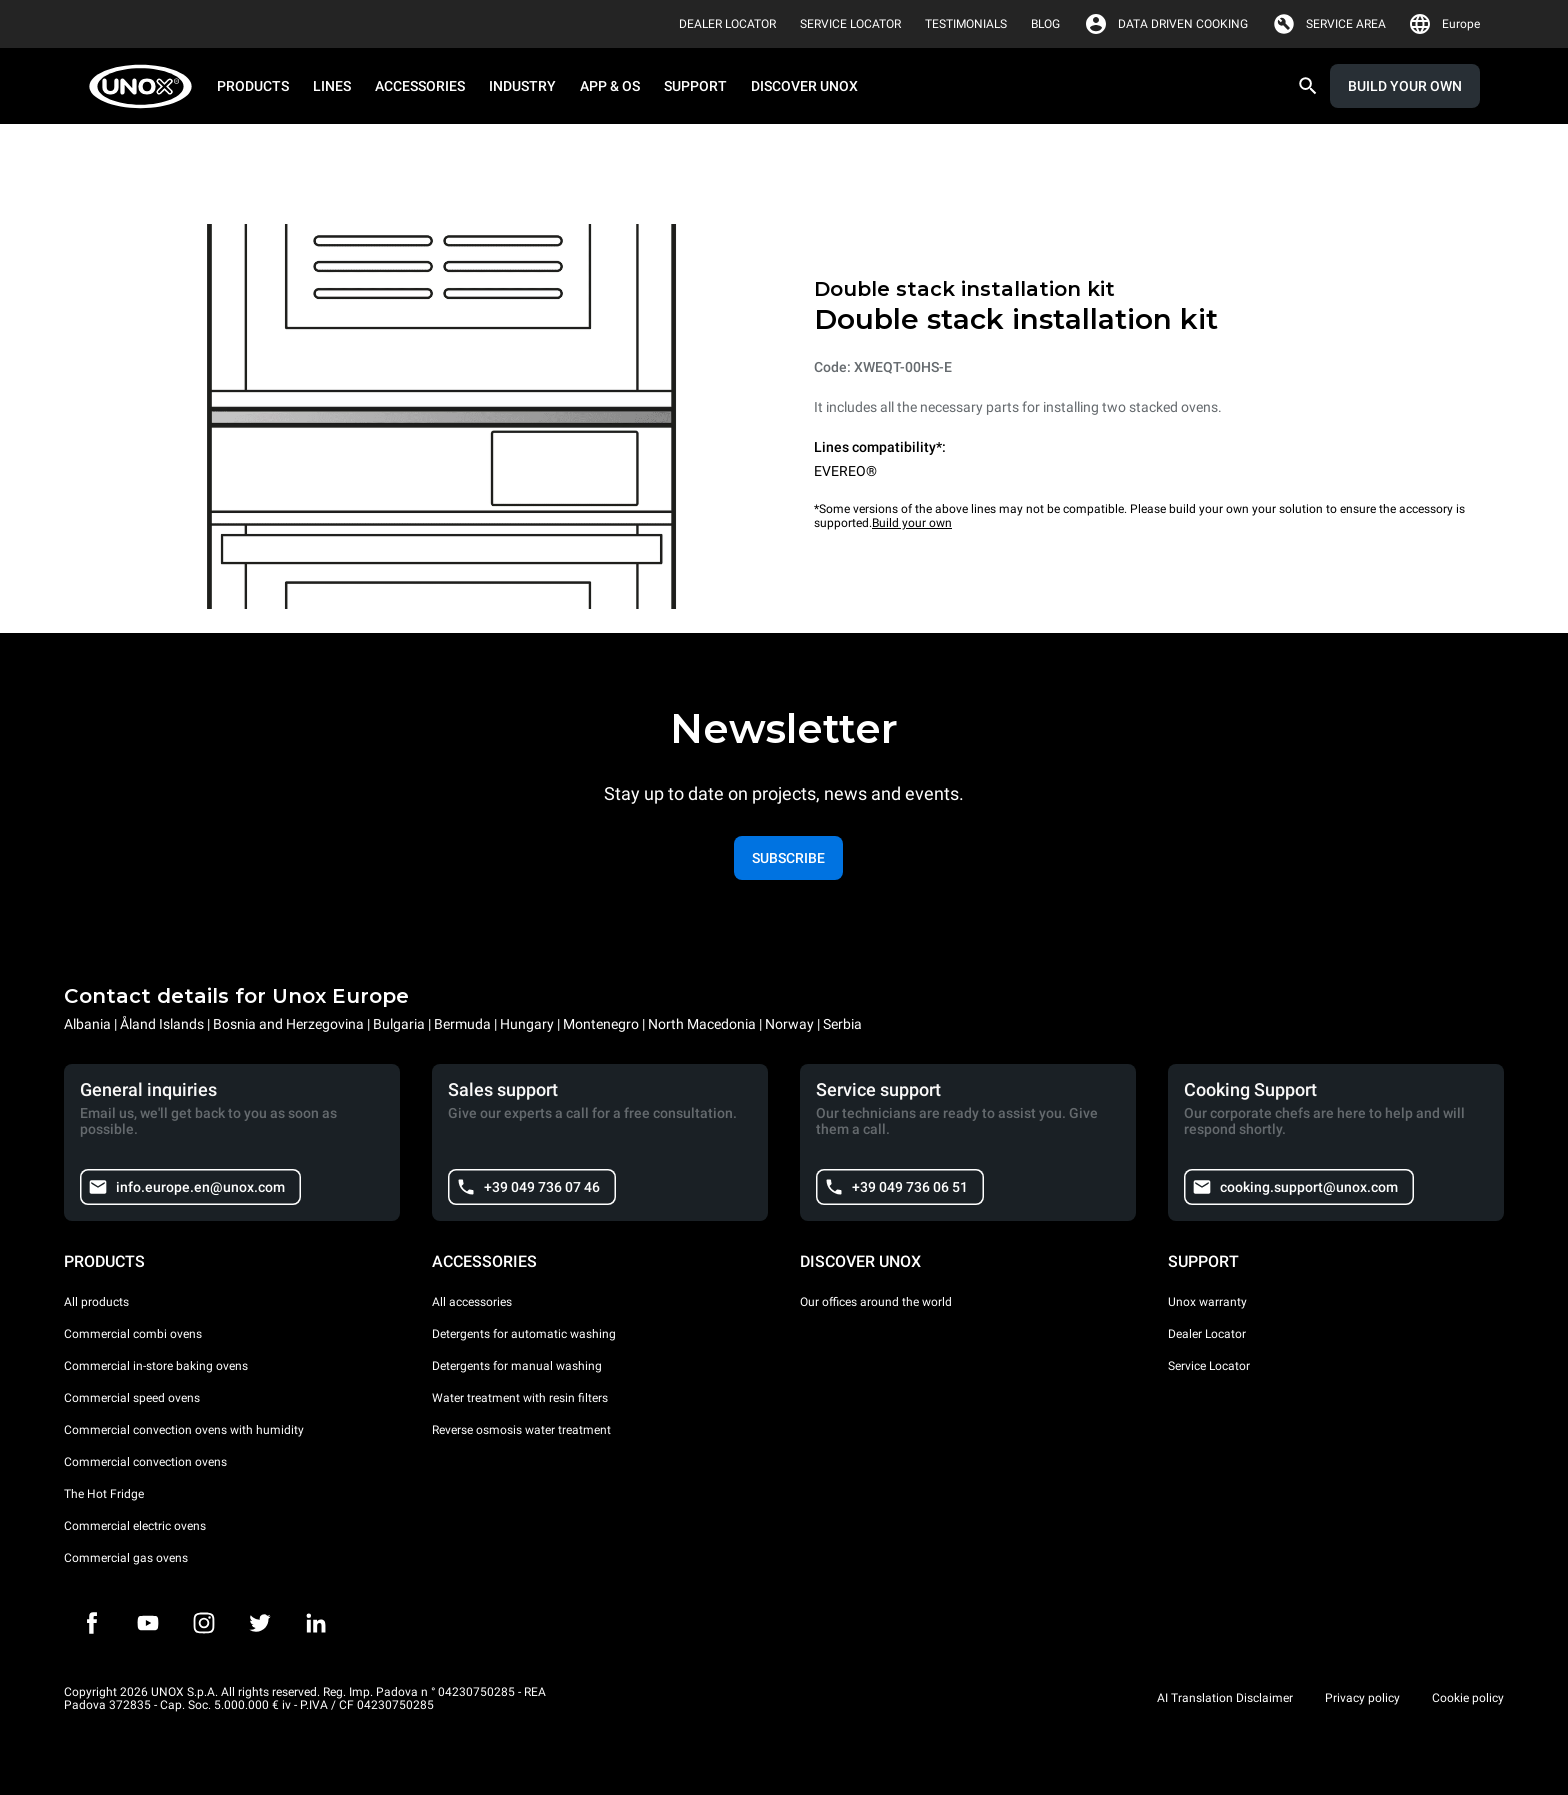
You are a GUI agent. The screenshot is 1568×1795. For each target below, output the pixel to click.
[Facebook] (92, 1623)
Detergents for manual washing (517, 1366)
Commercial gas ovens (126, 1558)
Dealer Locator (1207, 1334)
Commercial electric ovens (135, 1526)
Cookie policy (1468, 1698)
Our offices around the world (876, 1302)
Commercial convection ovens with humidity (184, 1430)
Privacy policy (1362, 1698)
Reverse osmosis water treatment (521, 1430)
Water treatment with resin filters (520, 1398)
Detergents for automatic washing (524, 1334)
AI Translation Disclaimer (1225, 1698)
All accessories (472, 1302)
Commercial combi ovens (133, 1334)
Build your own (912, 523)
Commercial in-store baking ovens (156, 1366)
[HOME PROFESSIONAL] (146, 86)
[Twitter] (260, 1623)
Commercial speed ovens (132, 1398)
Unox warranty (1207, 1302)
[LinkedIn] (316, 1623)
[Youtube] (148, 1623)
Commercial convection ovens (145, 1462)
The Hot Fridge (104, 1494)
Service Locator (1209, 1366)
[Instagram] (204, 1623)
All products (96, 1302)
